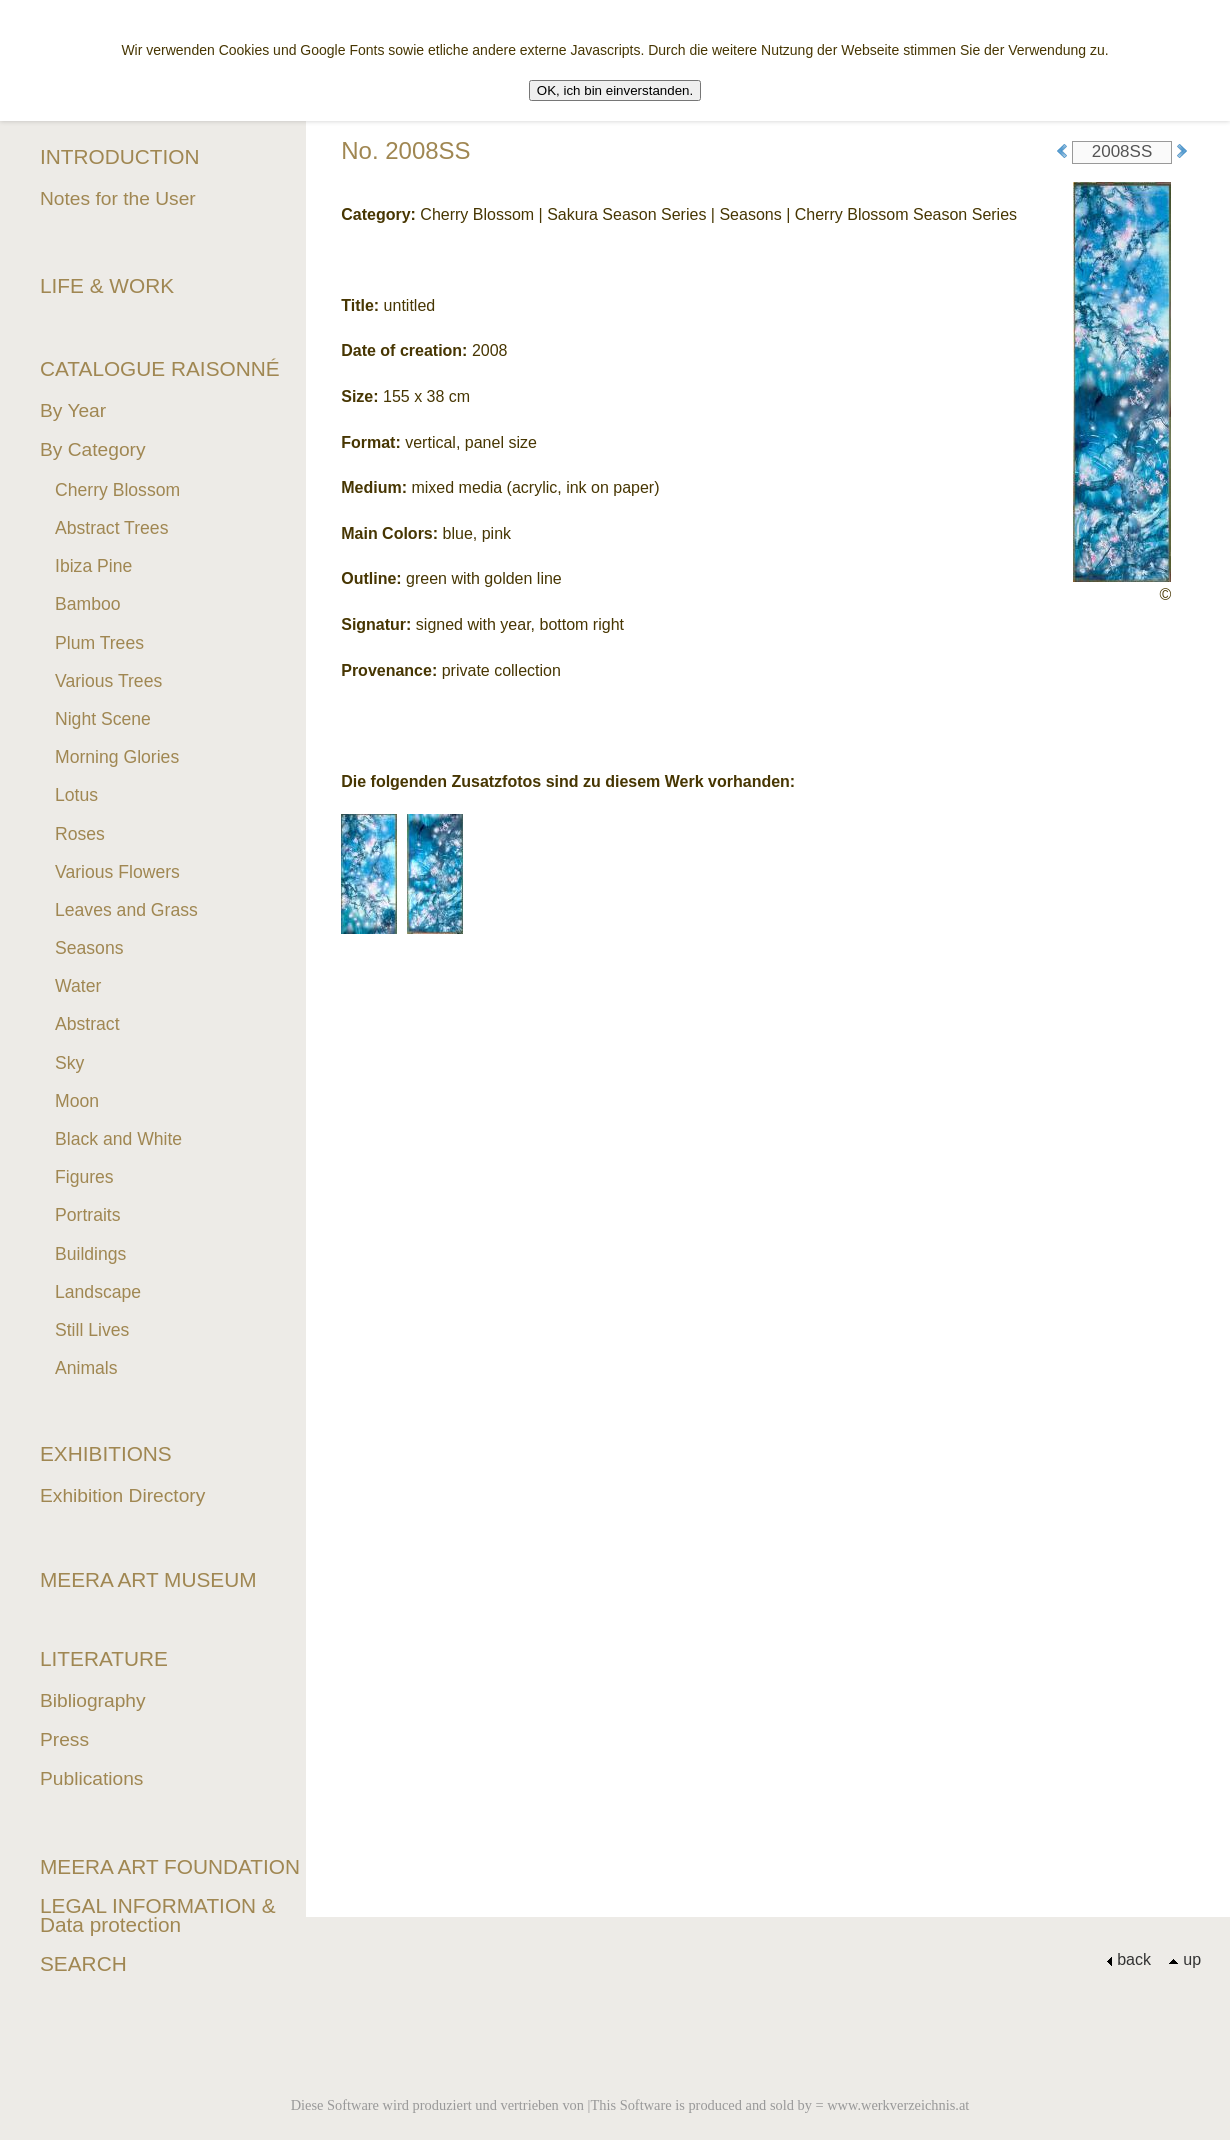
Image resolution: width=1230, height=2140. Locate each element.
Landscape (98, 1292)
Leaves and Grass (126, 910)
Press (64, 1739)
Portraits (88, 1215)
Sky (69, 1063)
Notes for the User (118, 198)
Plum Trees (99, 643)
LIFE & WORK (107, 285)
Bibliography (93, 1700)
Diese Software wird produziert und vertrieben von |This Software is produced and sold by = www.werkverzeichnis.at (630, 2105)
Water (78, 986)
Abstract (87, 1024)
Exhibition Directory (122, 1495)
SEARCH (83, 1963)
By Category (93, 449)
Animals (86, 1368)
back (1128, 1959)
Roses (80, 834)
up (1184, 1959)
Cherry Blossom (117, 490)
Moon (77, 1101)
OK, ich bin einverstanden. (615, 90)
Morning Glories (117, 757)
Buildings (90, 1254)
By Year (73, 410)
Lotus (76, 795)
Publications (91, 1778)
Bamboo (88, 604)
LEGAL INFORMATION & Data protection (158, 1915)
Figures (84, 1177)
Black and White (118, 1139)
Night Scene (103, 719)
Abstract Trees (111, 528)
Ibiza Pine (93, 566)
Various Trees (108, 681)
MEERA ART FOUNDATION (170, 1866)
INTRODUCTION (119, 156)
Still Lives (92, 1330)
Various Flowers (117, 872)
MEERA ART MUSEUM (148, 1579)
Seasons (89, 948)
